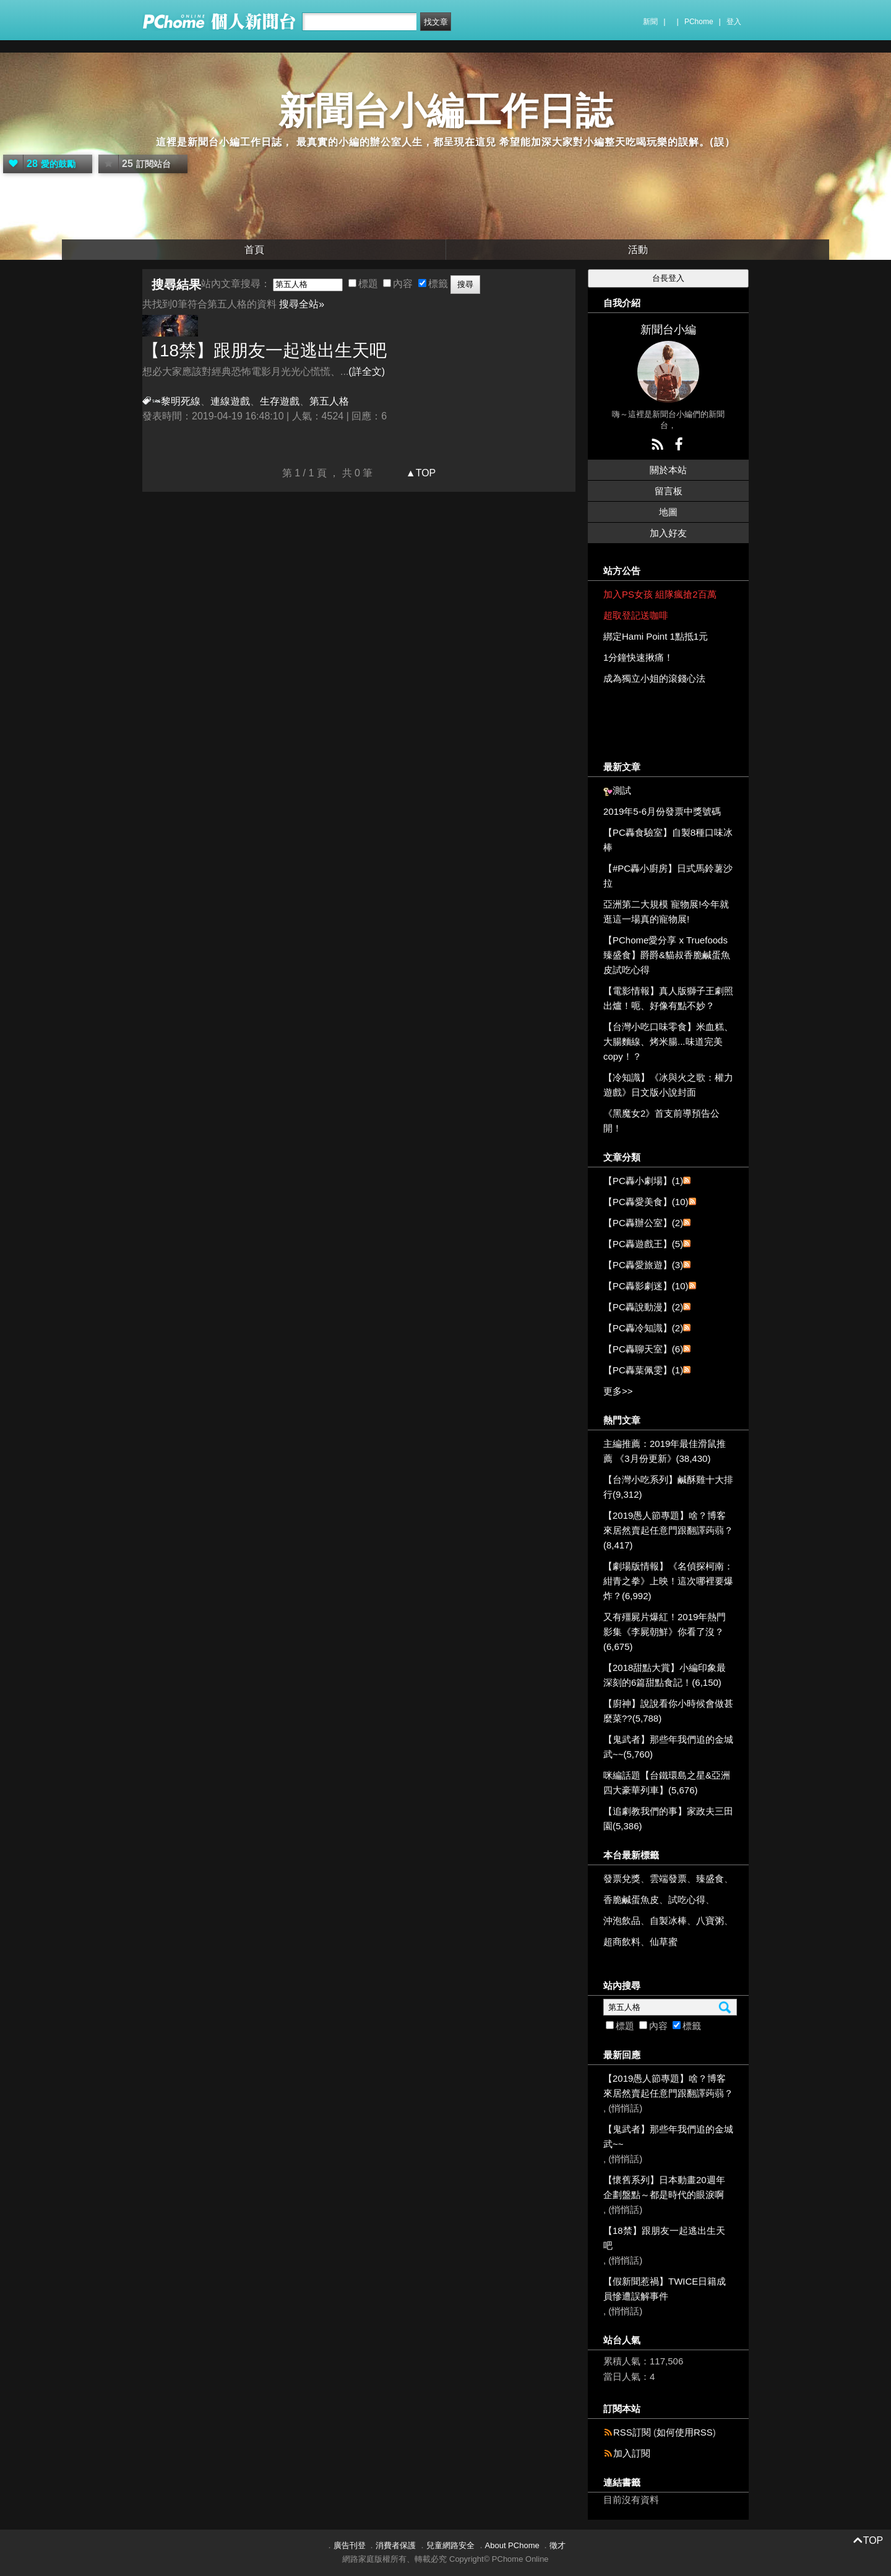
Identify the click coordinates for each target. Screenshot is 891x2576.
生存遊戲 (279, 401)
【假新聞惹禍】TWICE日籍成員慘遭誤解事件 (664, 2288)
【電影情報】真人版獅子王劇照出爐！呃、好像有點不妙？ (668, 998)
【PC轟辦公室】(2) (643, 1222)
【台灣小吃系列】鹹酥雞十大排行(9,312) (668, 1487)
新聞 (650, 21)
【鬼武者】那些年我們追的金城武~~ (668, 2136)
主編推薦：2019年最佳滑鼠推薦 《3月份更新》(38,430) (664, 1451)
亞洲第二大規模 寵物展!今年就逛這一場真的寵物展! (666, 911)
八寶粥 (710, 1920)
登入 (733, 21)
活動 (638, 249)
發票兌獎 (621, 1878)
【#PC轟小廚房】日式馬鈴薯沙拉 (668, 875)
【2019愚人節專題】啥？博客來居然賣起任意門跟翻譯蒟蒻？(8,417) (668, 1530)
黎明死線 (180, 401)
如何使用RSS (684, 2432)
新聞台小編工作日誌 (445, 111)
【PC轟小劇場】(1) (643, 1180)
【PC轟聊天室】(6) (643, 1349)
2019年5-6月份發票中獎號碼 (662, 811)
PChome (698, 21)
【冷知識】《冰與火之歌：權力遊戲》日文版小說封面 (668, 1084)
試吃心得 (686, 1899)
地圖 (668, 512)
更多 (618, 1391)
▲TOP (419, 473)
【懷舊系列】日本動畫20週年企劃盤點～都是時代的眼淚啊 (664, 2187)
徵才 (557, 2545)
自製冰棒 (668, 1920)
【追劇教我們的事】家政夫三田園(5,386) (668, 1818)
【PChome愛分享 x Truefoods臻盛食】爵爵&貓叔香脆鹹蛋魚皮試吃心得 (666, 955)
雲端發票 (668, 1878)
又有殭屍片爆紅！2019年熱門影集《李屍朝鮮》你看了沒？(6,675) (664, 1632)
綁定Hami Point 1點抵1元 (655, 636)
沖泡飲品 (621, 1920)
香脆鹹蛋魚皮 (631, 1899)
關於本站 (668, 470)
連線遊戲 (230, 401)
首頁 (254, 249)
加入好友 (668, 533)
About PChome (512, 2545)
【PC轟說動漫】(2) (643, 1307)
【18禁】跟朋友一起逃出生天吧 (264, 350)
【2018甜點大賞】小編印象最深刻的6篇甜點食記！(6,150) (664, 1675)
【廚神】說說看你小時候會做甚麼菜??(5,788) (668, 1711)
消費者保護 (396, 2545)
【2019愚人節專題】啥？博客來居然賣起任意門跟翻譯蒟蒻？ (668, 2085)
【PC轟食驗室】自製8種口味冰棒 (668, 839)
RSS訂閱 (632, 2432)
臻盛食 (710, 1878)
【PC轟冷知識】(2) (643, 1328)
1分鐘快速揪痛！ (638, 657)
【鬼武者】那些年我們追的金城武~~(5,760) (668, 1746)
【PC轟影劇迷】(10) (646, 1286)
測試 (622, 790)
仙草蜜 (664, 1941)
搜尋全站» (301, 304)
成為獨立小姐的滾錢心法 (654, 678)
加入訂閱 (631, 2453)
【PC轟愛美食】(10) (646, 1201)
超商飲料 (621, 1941)
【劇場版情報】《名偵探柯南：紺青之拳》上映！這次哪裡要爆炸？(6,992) (668, 1581)
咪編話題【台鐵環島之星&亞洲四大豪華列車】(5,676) (666, 1782)
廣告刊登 (350, 2545)
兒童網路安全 (450, 2545)
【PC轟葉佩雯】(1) (643, 1370)
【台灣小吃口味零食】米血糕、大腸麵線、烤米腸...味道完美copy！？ (668, 1041)
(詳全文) (366, 371)
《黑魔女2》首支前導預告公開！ (661, 1120)
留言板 (668, 491)
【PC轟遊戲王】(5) (643, 1244)
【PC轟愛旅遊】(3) (643, 1265)
